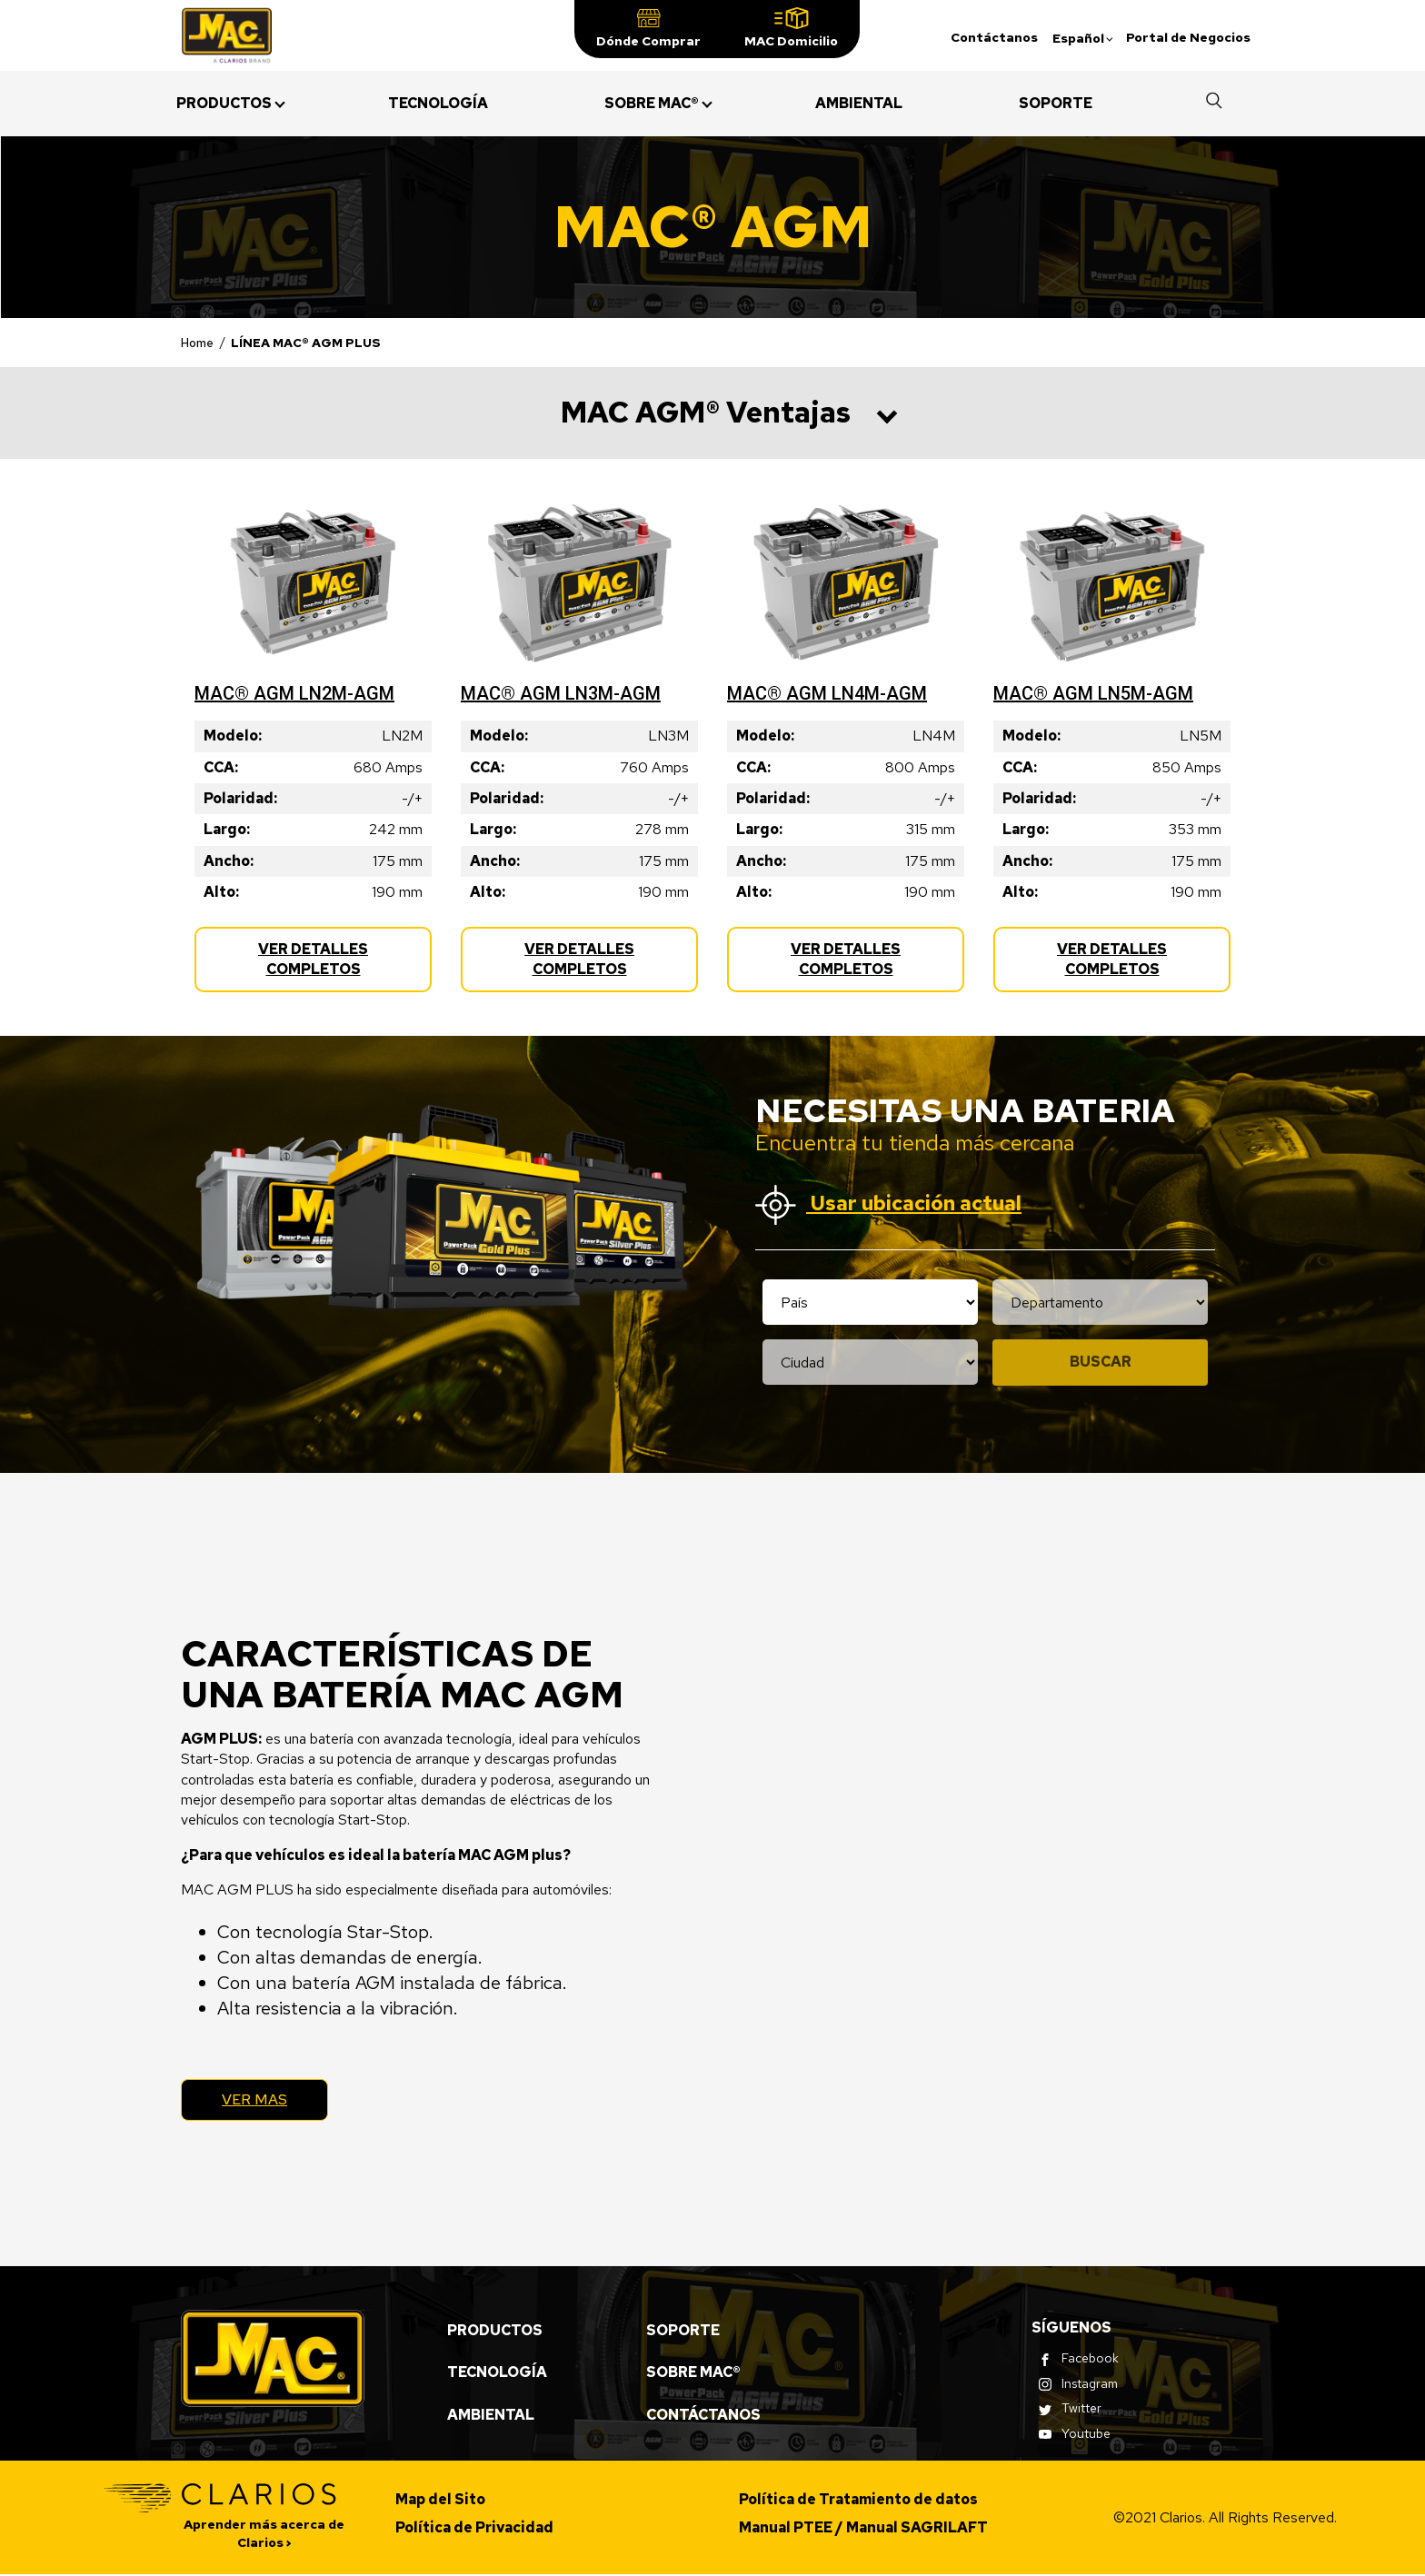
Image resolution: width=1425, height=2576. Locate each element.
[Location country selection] (870, 1302)
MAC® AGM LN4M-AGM (827, 693)
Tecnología (497, 2373)
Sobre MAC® (693, 2373)
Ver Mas (258, 2100)
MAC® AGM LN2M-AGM (294, 693)
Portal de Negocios (1188, 37)
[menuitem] (224, 103)
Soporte (683, 2332)
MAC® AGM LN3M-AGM (561, 693)
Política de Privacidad (474, 2529)
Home (197, 342)
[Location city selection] (870, 1362)
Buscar (1100, 1361)
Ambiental (490, 2416)
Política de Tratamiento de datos (858, 2501)
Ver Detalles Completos (333, 966)
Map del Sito (440, 2501)
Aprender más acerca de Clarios (264, 2535)
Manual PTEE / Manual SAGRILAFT (863, 2529)
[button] (648, 29)
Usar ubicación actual (888, 1205)
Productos (495, 2332)
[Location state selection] (1100, 1302)
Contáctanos (994, 37)
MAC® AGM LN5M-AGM (1093, 693)
